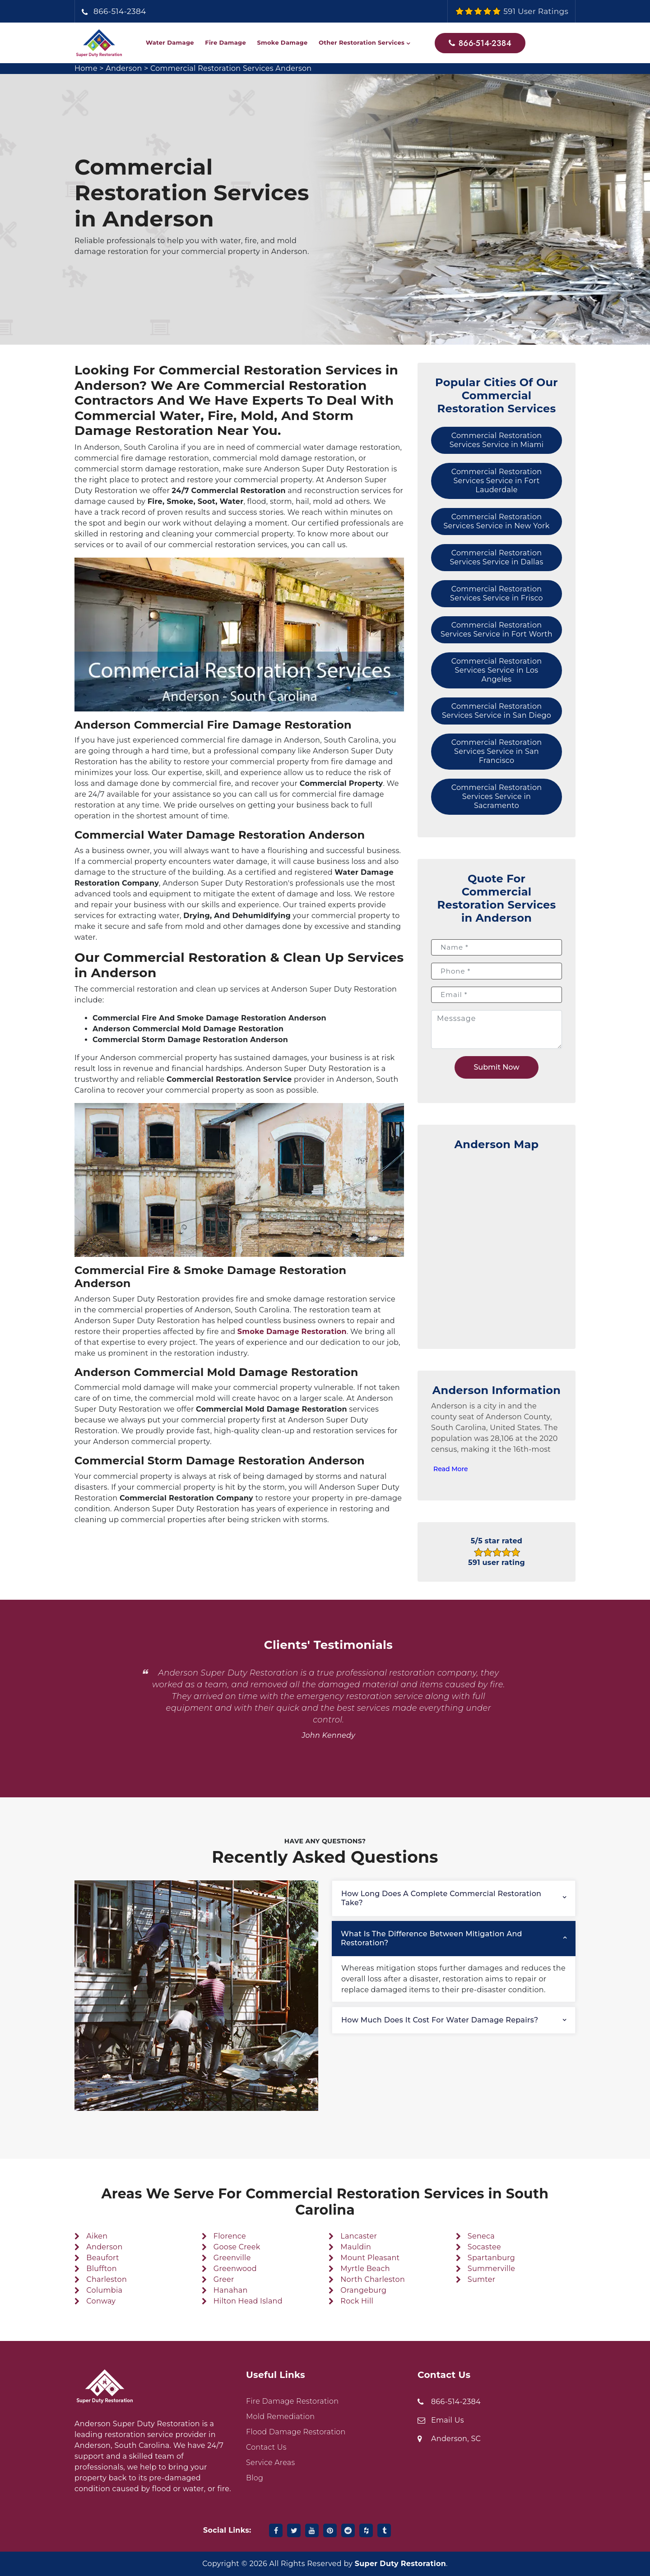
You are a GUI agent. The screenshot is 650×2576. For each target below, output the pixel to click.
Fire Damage (225, 42)
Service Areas (270, 2462)
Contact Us (266, 2447)
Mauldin (355, 2247)
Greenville (232, 2257)
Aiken (96, 2236)
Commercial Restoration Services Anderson (231, 68)
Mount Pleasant (369, 2257)
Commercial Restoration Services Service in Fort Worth (496, 629)
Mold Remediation (280, 2416)
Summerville (491, 2268)
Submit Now (496, 1067)
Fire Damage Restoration (292, 2401)
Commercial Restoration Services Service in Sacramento (496, 796)
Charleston (106, 2279)
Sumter (482, 2279)
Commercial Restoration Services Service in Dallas (496, 557)
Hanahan (231, 2290)
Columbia (104, 2290)
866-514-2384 (119, 11)
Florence (230, 2236)
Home (86, 68)
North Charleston (372, 2279)
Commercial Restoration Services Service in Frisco (496, 593)
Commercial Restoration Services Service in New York (496, 521)
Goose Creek (237, 2247)
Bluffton (101, 2268)
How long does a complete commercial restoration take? (441, 1898)
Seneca (481, 2236)
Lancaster (358, 2236)
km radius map (496, 1245)
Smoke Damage (282, 42)
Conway (101, 2301)
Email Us (447, 2420)
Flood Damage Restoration (296, 2432)
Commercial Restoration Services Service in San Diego (496, 711)
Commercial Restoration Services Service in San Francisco (496, 751)
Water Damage (170, 42)
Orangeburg (363, 2290)
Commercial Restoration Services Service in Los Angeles (496, 670)
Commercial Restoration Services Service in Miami (497, 440)
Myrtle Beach (365, 2268)
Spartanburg (491, 2257)
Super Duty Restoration (400, 2563)
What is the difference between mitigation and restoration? (431, 1938)
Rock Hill (356, 2301)
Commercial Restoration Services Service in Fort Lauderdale (496, 480)
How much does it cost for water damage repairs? (439, 2020)
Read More (450, 1469)
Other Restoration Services (361, 42)
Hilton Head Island (248, 2301)
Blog (254, 2478)
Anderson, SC (456, 2438)
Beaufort (102, 2257)
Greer (224, 2279)
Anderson (124, 68)
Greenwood (235, 2268)
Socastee (484, 2247)
